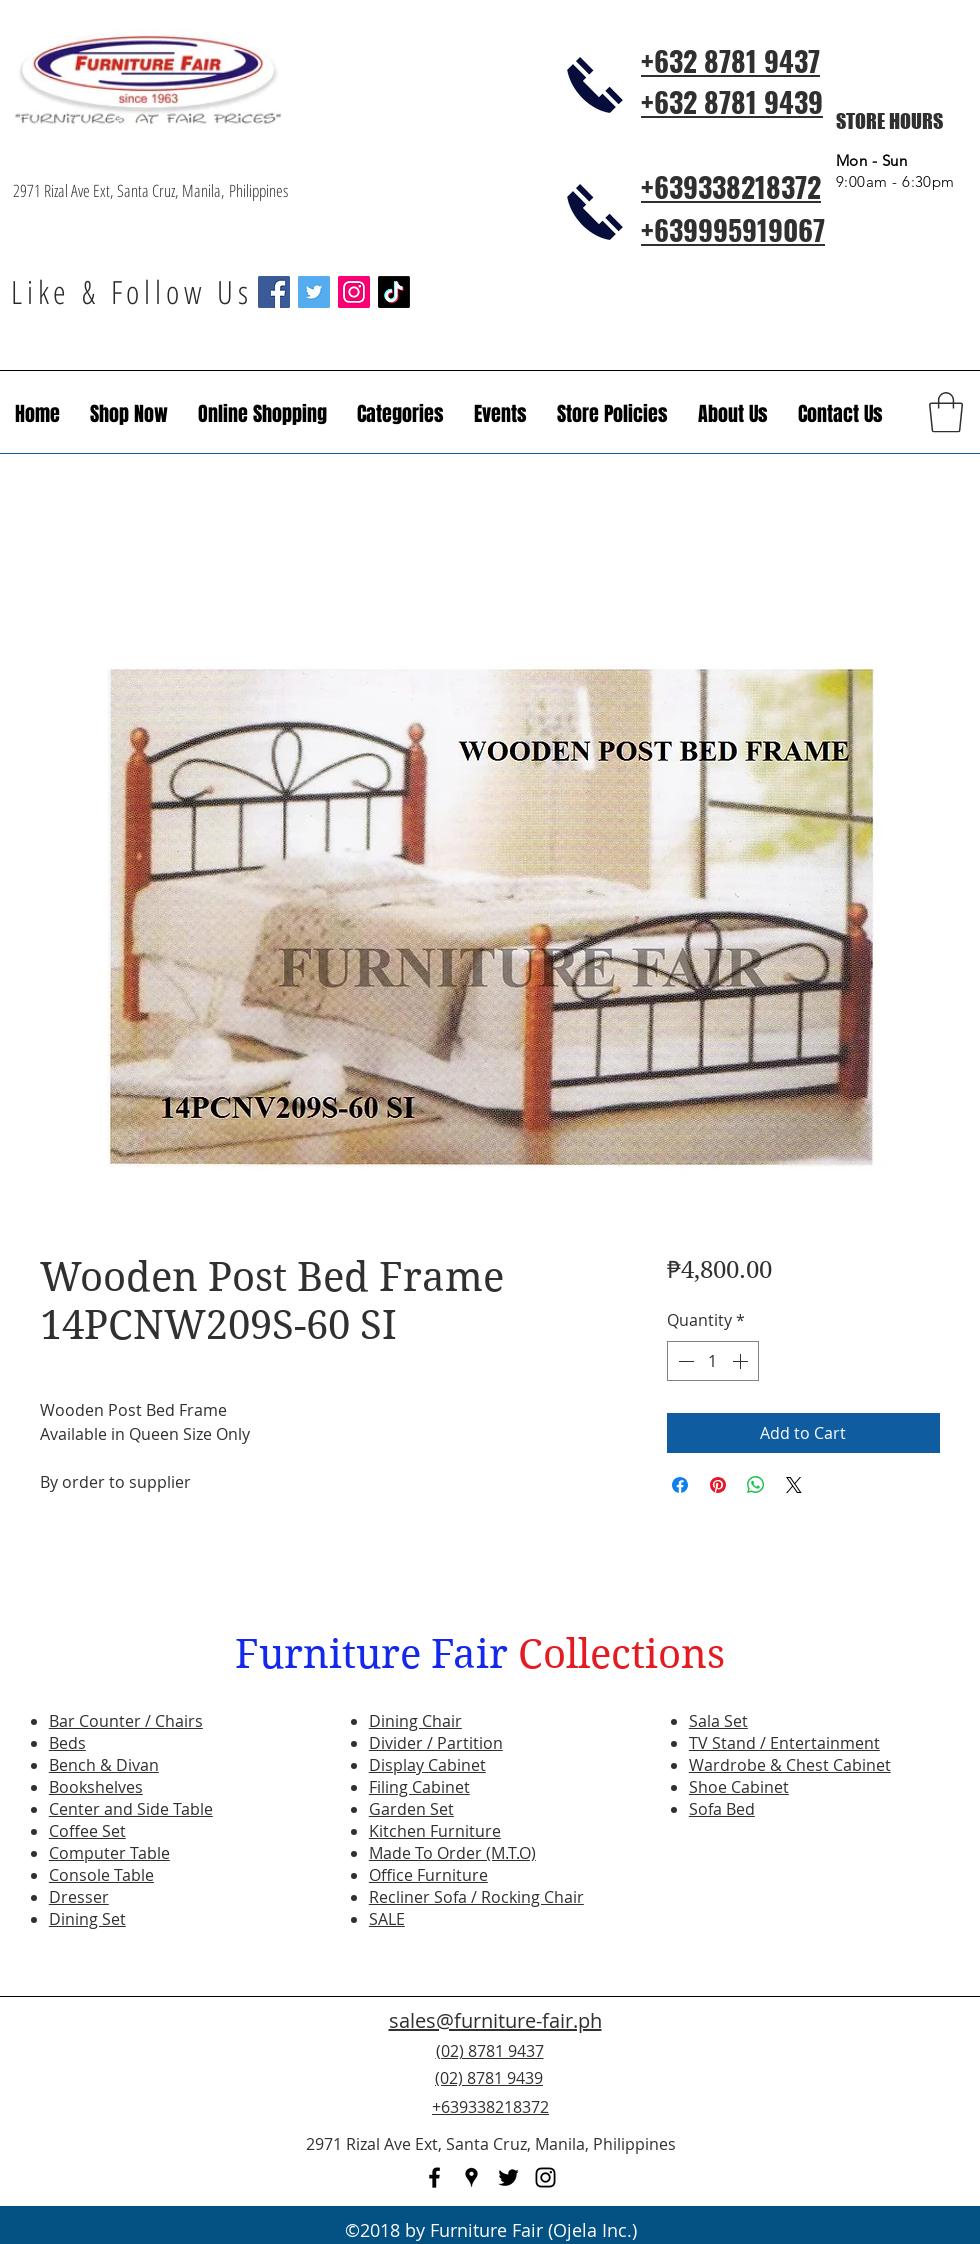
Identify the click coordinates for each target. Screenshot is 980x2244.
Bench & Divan (104, 1765)
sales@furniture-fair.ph (495, 2020)
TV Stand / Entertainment (784, 1743)
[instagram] (545, 2177)
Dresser (79, 1897)
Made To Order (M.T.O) (452, 1853)
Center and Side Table (131, 1809)
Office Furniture (428, 1875)
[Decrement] (684, 1361)
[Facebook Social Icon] (274, 292)
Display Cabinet (427, 1765)
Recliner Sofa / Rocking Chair (476, 1897)
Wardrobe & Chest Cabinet (790, 1765)
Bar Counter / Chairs (126, 1721)
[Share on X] (794, 1485)
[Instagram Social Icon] (354, 292)
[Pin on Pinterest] (718, 1485)
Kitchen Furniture (435, 1831)
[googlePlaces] (471, 2177)
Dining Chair (415, 1721)
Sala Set (718, 1721)
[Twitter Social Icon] (314, 292)
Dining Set (87, 1919)
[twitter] (508, 2177)
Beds (67, 1743)
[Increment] (742, 1361)
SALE (387, 1919)
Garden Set (411, 1809)
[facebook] (434, 2177)
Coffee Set (87, 1831)
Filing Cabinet (419, 1787)
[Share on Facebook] (680, 1485)
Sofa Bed (722, 1809)
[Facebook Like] (845, 2090)
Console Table (101, 1875)
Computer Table (109, 1853)
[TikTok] (394, 292)
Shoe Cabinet (739, 1787)
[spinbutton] (713, 1361)
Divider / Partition (436, 1743)
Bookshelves (96, 1787)
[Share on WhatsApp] (756, 1485)
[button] (500, 414)
